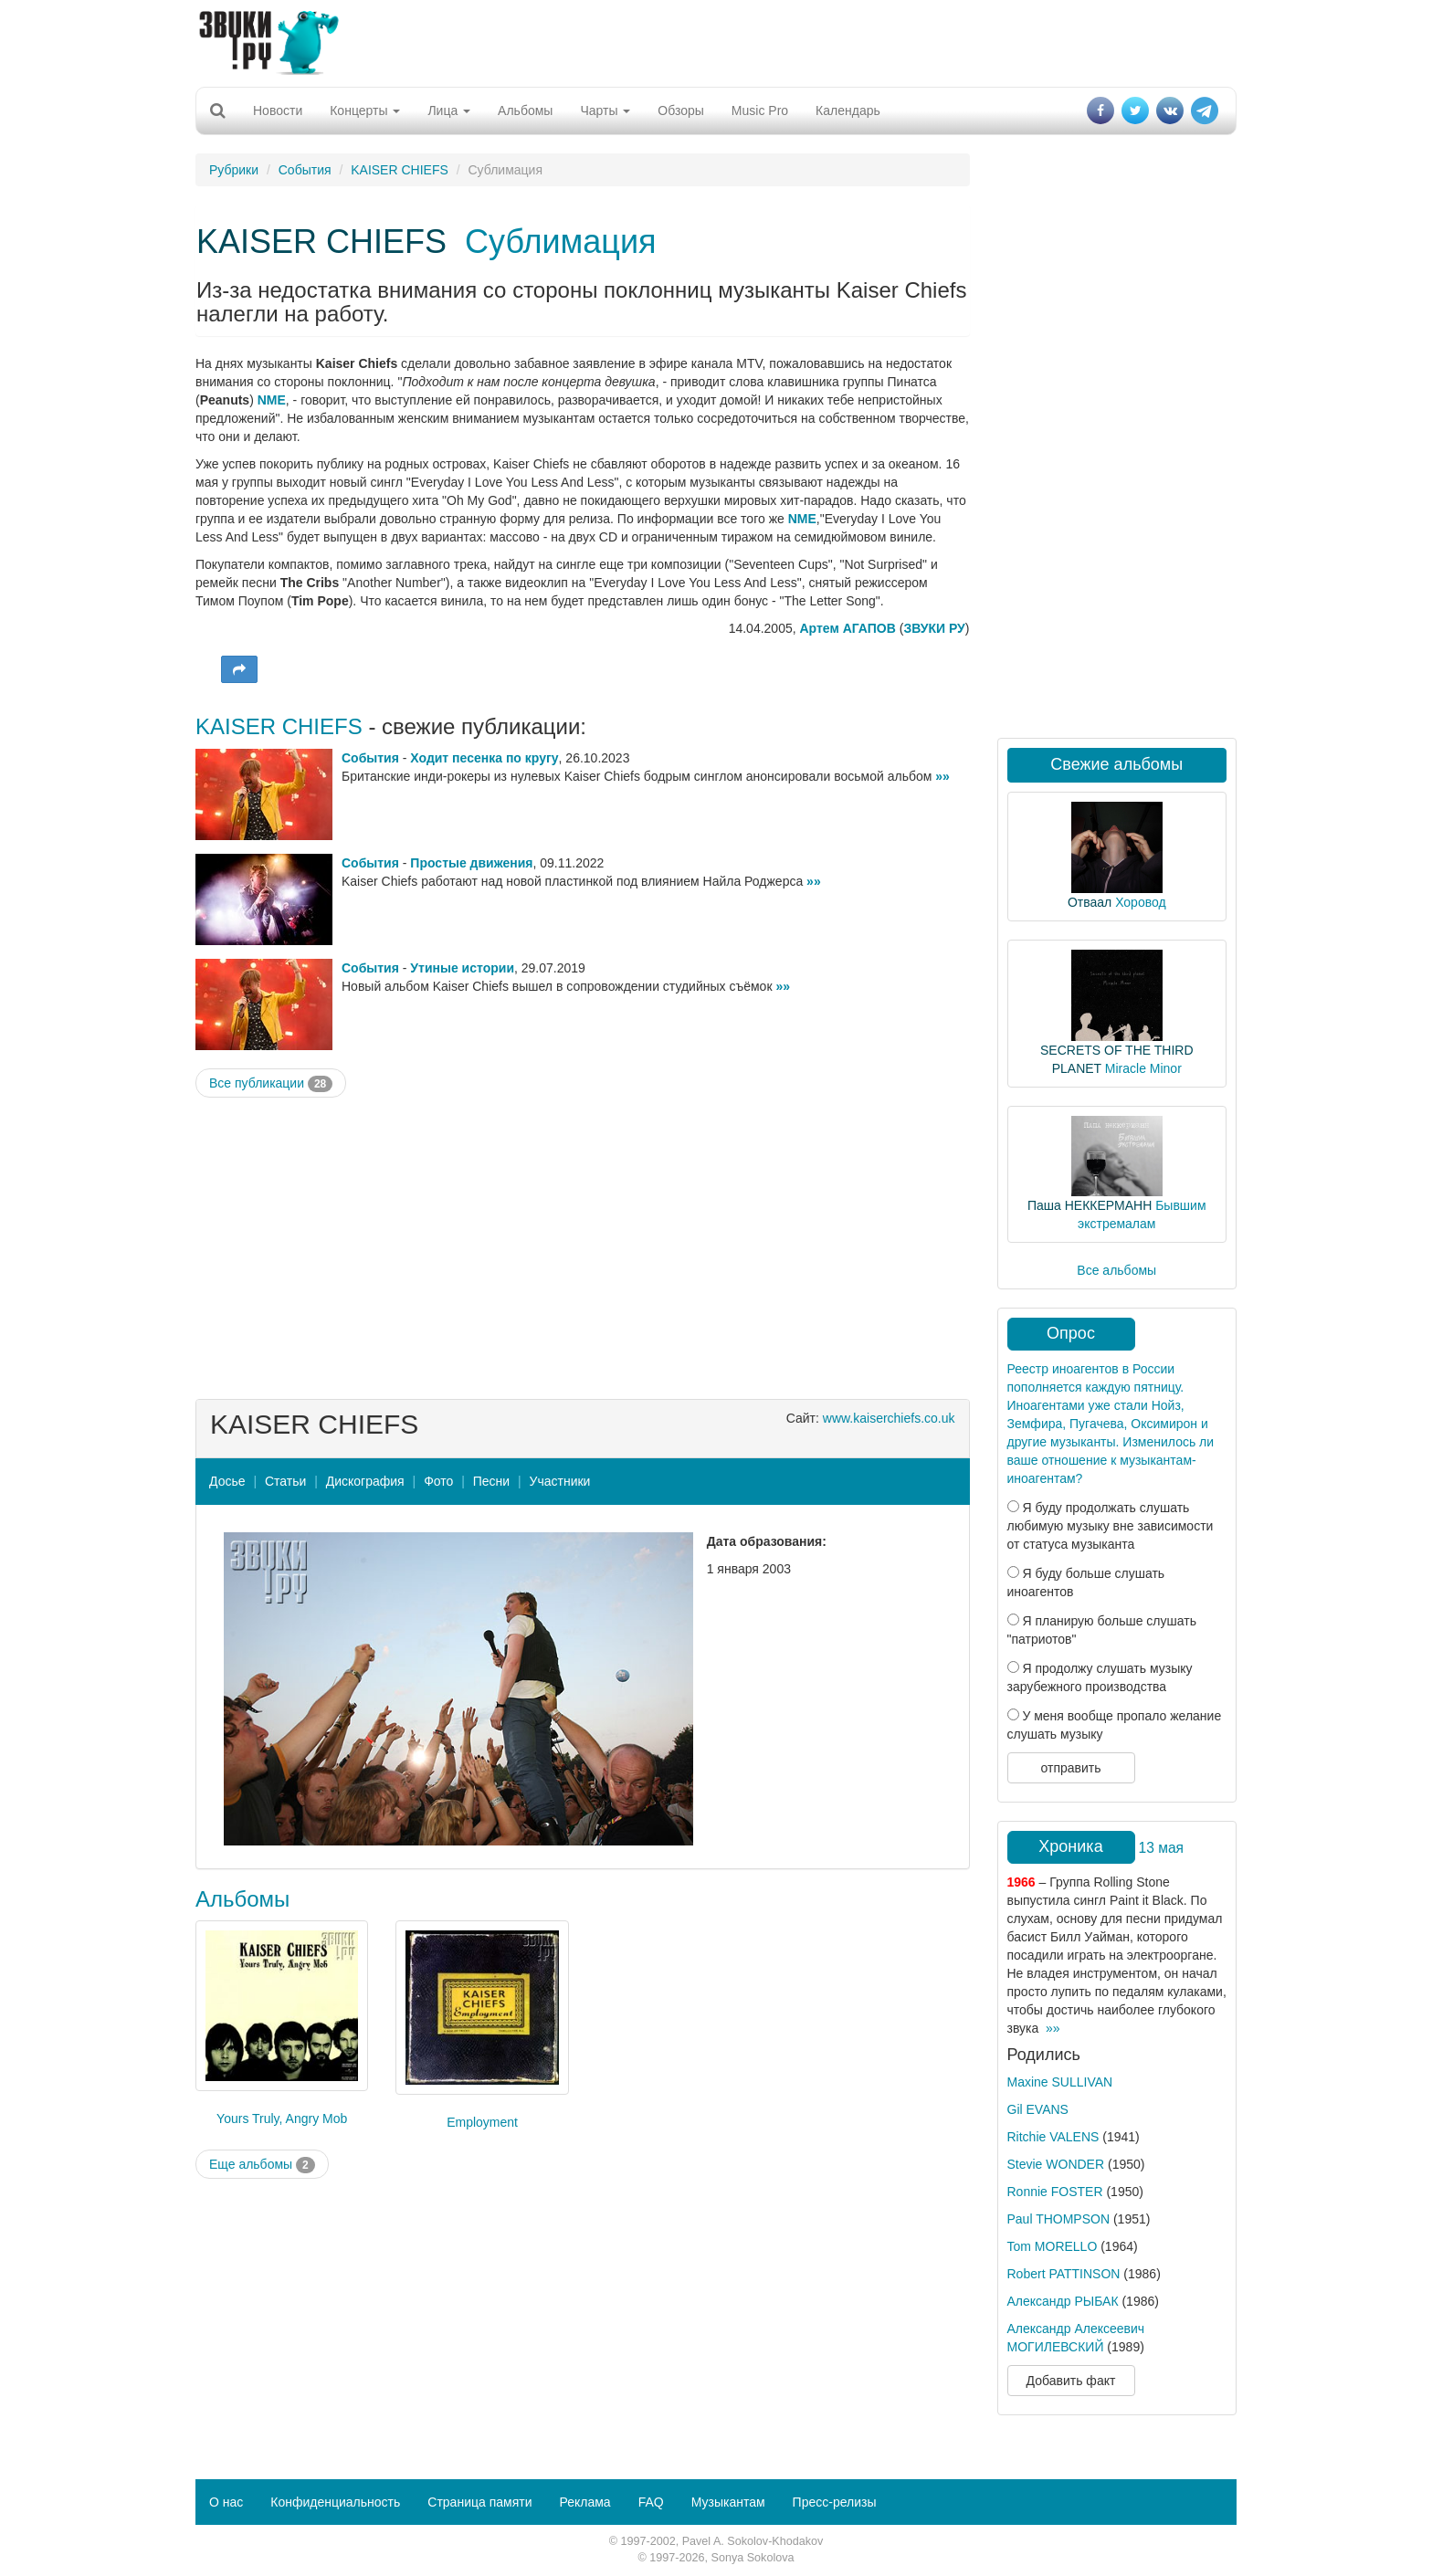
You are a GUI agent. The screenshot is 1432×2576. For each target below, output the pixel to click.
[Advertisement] (716, 41)
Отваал (1089, 902)
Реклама (584, 2502)
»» (942, 776)
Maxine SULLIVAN (1060, 2082)
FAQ (651, 2502)
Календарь (848, 110)
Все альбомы (1116, 1270)
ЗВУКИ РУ (933, 628)
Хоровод (1140, 902)
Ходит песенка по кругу (484, 758)
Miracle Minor (1143, 1068)
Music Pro (760, 110)
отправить (1070, 1768)
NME (272, 400)
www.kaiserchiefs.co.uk (889, 1418)
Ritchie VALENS (1053, 2136)
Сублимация (561, 241)
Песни (491, 1481)
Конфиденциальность (335, 2502)
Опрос (1071, 1333)
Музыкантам (728, 2502)
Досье (227, 1481)
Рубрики (233, 170)
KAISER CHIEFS (399, 170)
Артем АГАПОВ (848, 628)
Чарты (605, 110)
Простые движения (471, 863)
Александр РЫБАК (1063, 2301)
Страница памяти (479, 2502)
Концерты (365, 110)
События (305, 170)
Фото (438, 1481)
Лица (448, 110)
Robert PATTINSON (1064, 2273)
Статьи (285, 1481)
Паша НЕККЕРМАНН (1089, 1205)
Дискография (365, 1481)
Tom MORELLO (1052, 2246)
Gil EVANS (1038, 2109)
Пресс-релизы (835, 2502)
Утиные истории (462, 968)
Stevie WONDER (1056, 2164)
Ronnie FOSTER (1055, 2191)
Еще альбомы (262, 2165)
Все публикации (270, 1084)
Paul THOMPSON (1059, 2219)
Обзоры (681, 110)
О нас (226, 2502)
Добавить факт (1071, 2380)
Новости (277, 110)
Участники (560, 1481)
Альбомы (525, 110)
